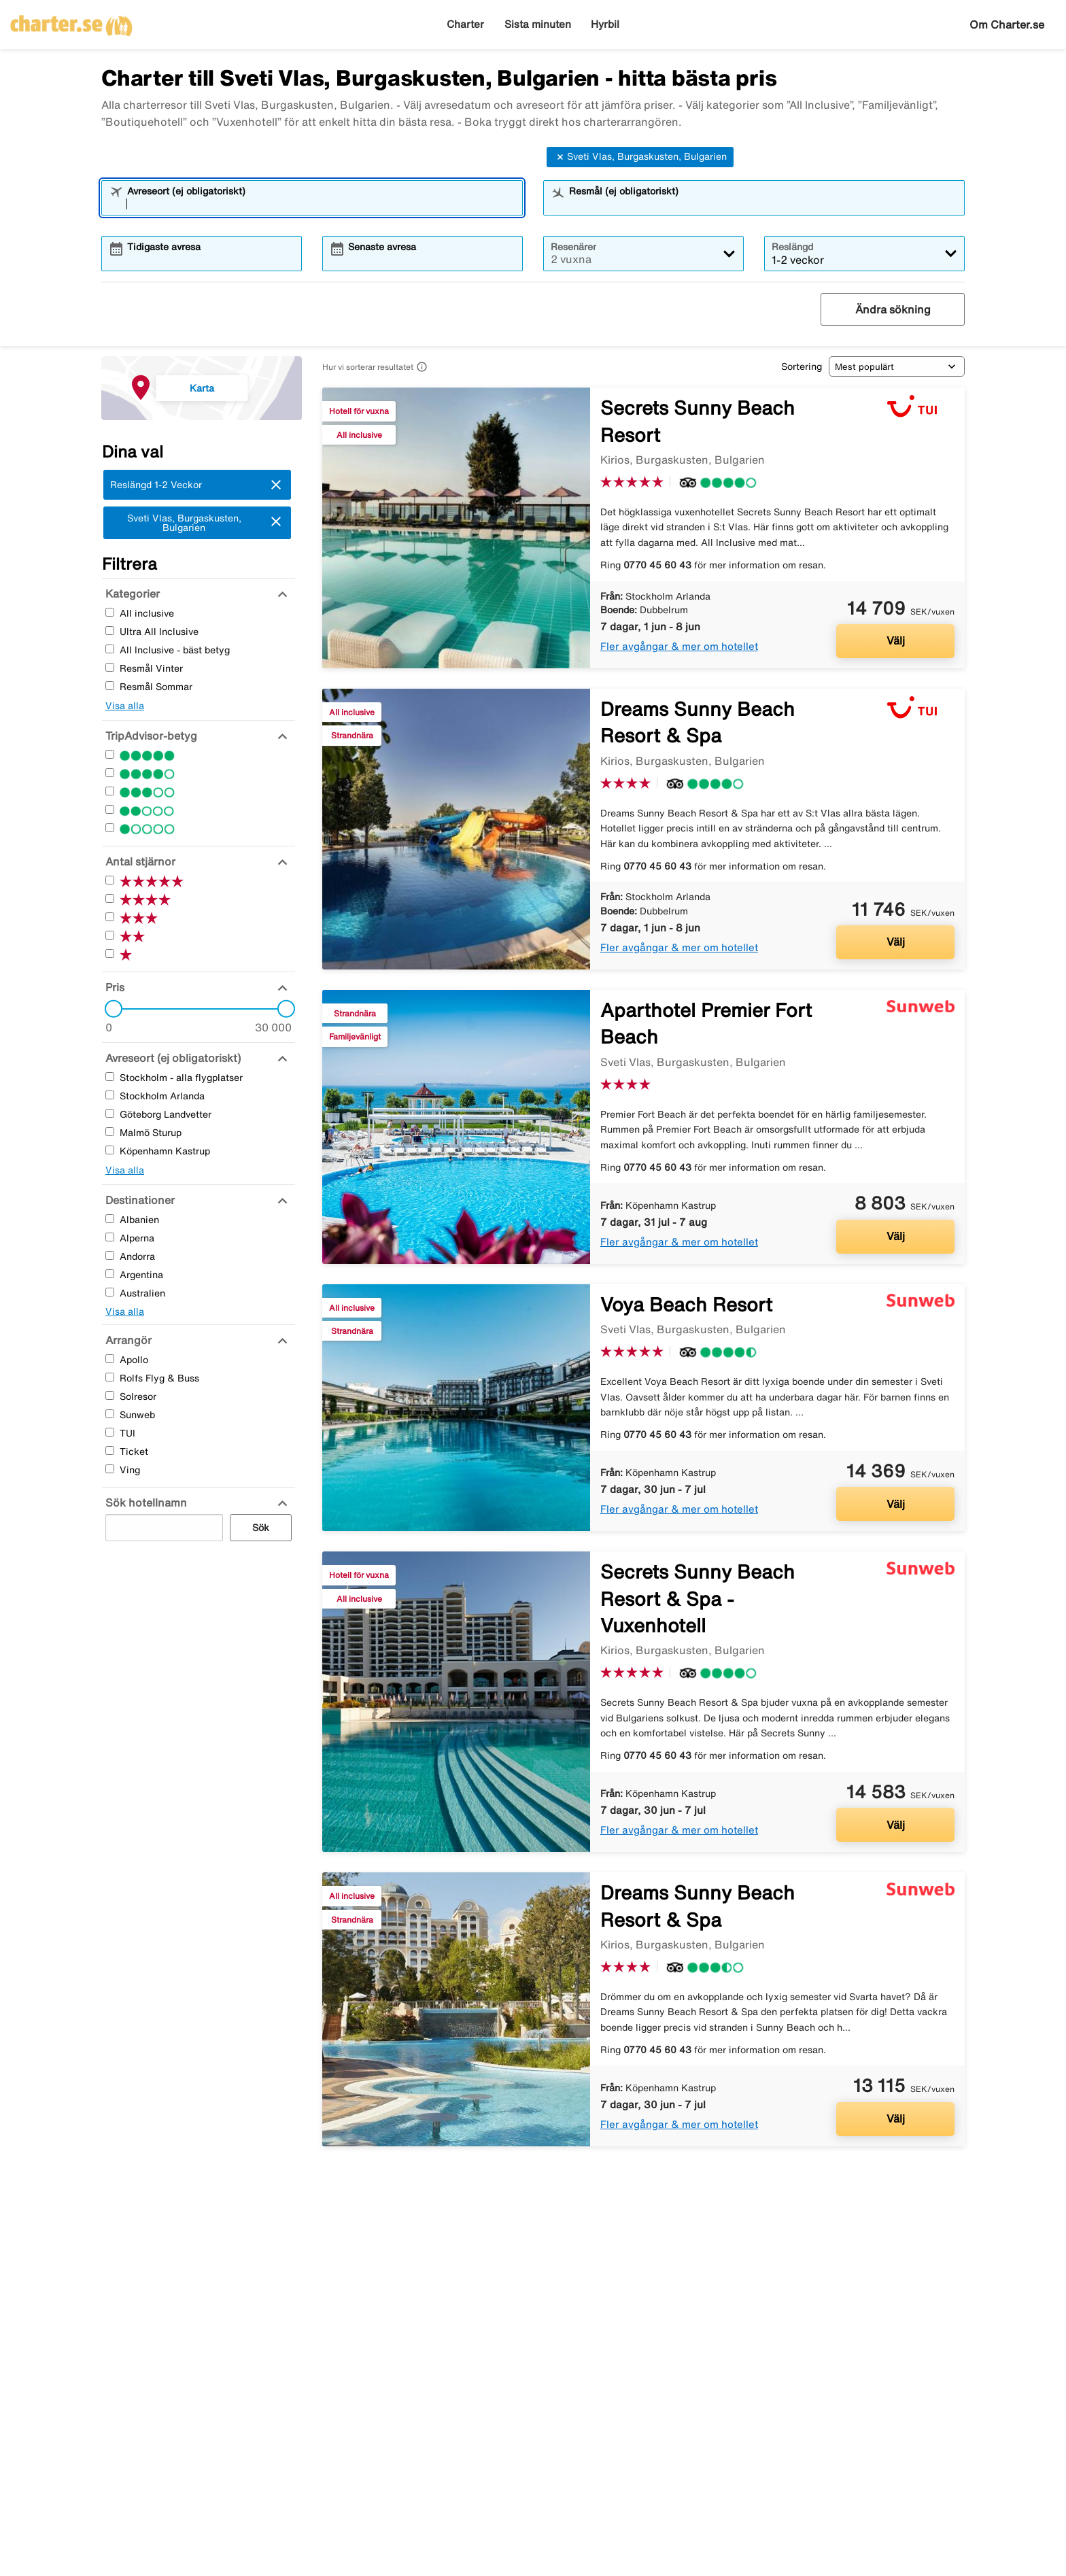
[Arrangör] (127, 1340)
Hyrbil (605, 24)
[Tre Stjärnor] (109, 791)
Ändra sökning (893, 309)
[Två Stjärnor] (109, 809)
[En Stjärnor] (109, 827)
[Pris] (113, 987)
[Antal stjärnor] (138, 861)
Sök (260, 1527)
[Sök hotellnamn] (144, 1502)
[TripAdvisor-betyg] (149, 735)
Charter (465, 24)
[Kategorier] (131, 593)
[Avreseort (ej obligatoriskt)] (171, 1057)
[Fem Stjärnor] (109, 754)
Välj (896, 640)
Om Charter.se (1006, 24)
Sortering (801, 366)
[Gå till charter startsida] (71, 21)
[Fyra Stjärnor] (109, 772)
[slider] (109, 1009)
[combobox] (320, 204)
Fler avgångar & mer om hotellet (679, 646)
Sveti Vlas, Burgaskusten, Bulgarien (640, 157)
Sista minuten (537, 24)
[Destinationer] (138, 1200)
